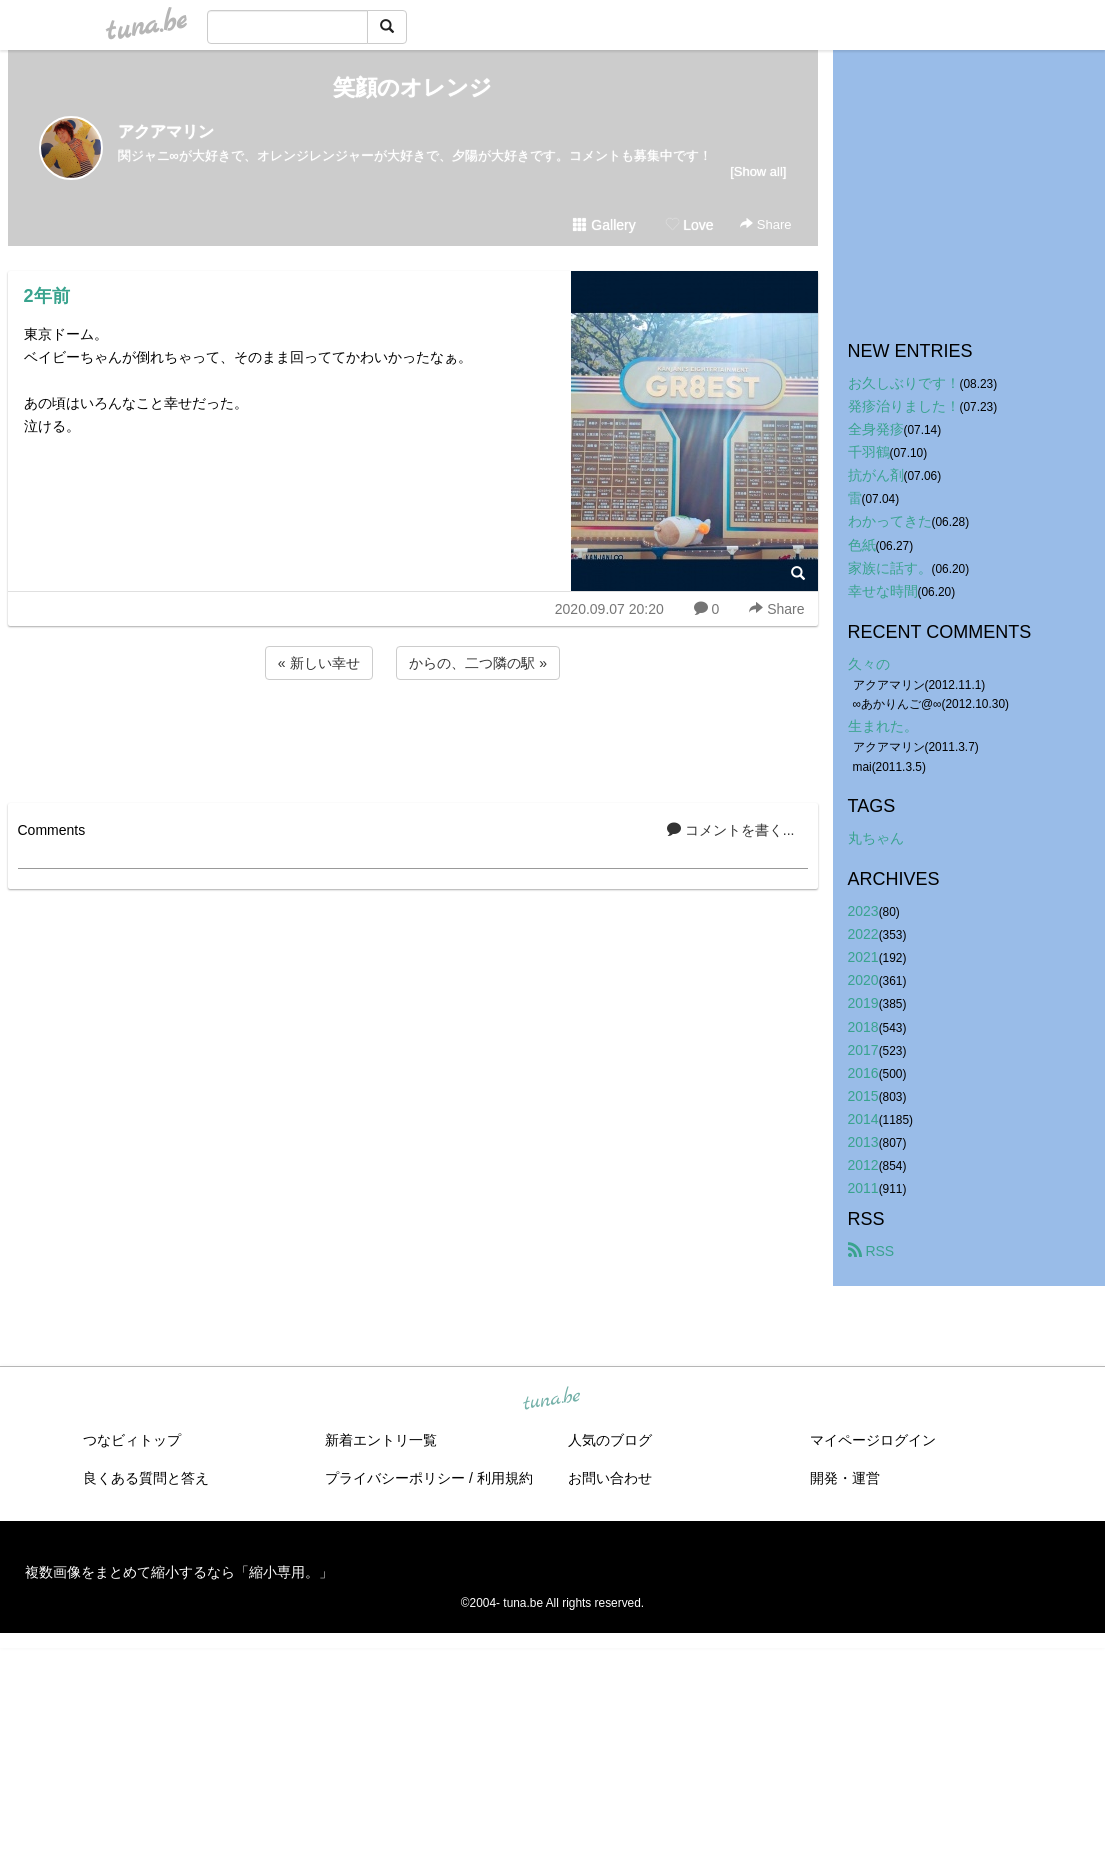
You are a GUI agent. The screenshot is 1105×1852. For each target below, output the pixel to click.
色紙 (862, 545)
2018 (863, 1027)
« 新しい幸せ (319, 663)
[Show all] (758, 171)
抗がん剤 (876, 475)
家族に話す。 (890, 568)
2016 (863, 1073)
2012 (863, 1165)
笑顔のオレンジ (412, 87)
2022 (863, 934)
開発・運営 (845, 1478)
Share (765, 224)
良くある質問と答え (146, 1478)
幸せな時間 (883, 591)
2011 (863, 1188)
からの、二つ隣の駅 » (478, 663)
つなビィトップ (132, 1440)
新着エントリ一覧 (381, 1440)
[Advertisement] (413, 738)
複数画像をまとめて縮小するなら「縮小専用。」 (179, 1572)
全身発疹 (876, 429)
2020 (863, 980)
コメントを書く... (731, 830)
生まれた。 (883, 726)
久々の (869, 664)
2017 (863, 1050)
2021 (863, 957)
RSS (871, 1251)
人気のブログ (610, 1440)
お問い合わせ (610, 1478)
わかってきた (890, 521)
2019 (863, 1003)
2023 (863, 911)
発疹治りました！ (904, 406)
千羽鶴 (869, 452)
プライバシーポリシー (395, 1478)
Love (689, 225)
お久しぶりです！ (904, 383)
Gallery (604, 225)
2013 (863, 1142)
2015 (863, 1096)
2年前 (47, 296)
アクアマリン (166, 131)
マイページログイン (873, 1440)
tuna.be (552, 1400)
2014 (863, 1119)
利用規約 (505, 1478)
